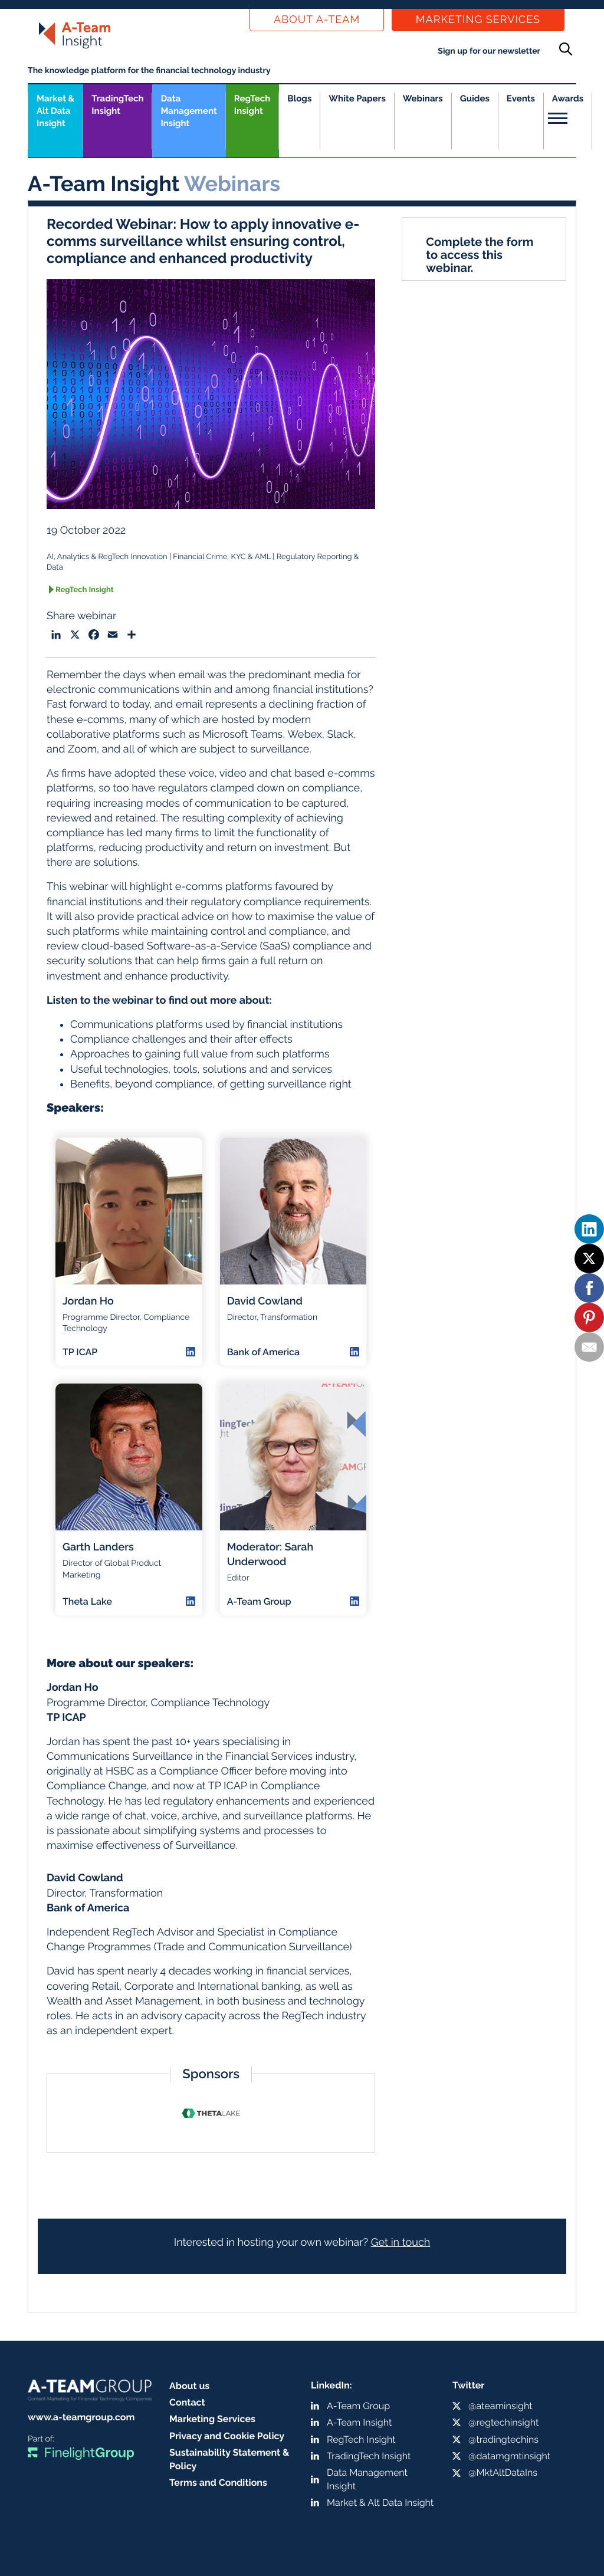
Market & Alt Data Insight (380, 2502)
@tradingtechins (503, 2439)
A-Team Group (358, 2405)
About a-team (317, 20)
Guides (475, 98)
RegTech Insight (252, 104)
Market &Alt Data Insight (55, 111)
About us (189, 2385)
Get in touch (401, 2242)
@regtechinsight (503, 2422)
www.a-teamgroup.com (81, 2417)
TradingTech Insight (117, 104)
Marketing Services (478, 20)
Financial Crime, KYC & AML (222, 557)
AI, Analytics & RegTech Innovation (107, 557)
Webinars (423, 98)
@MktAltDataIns (502, 2472)
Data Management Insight (188, 111)
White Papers (357, 98)
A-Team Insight (359, 2422)
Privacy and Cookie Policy (226, 2436)
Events (521, 98)
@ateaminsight (500, 2405)
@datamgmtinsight (509, 2456)
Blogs (299, 98)
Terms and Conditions (218, 2482)
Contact (187, 2402)
